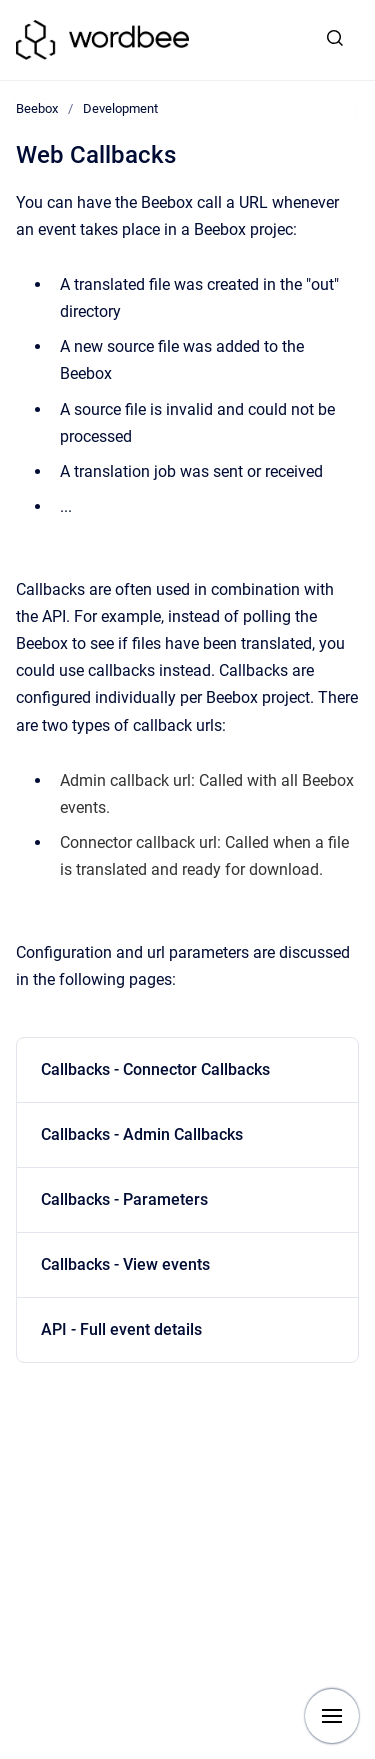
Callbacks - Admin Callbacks (142, 1134)
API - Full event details (121, 1329)
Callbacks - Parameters (124, 1199)
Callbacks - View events (125, 1264)
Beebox (37, 108)
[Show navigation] (332, 1716)
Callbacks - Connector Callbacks (155, 1069)
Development (120, 108)
